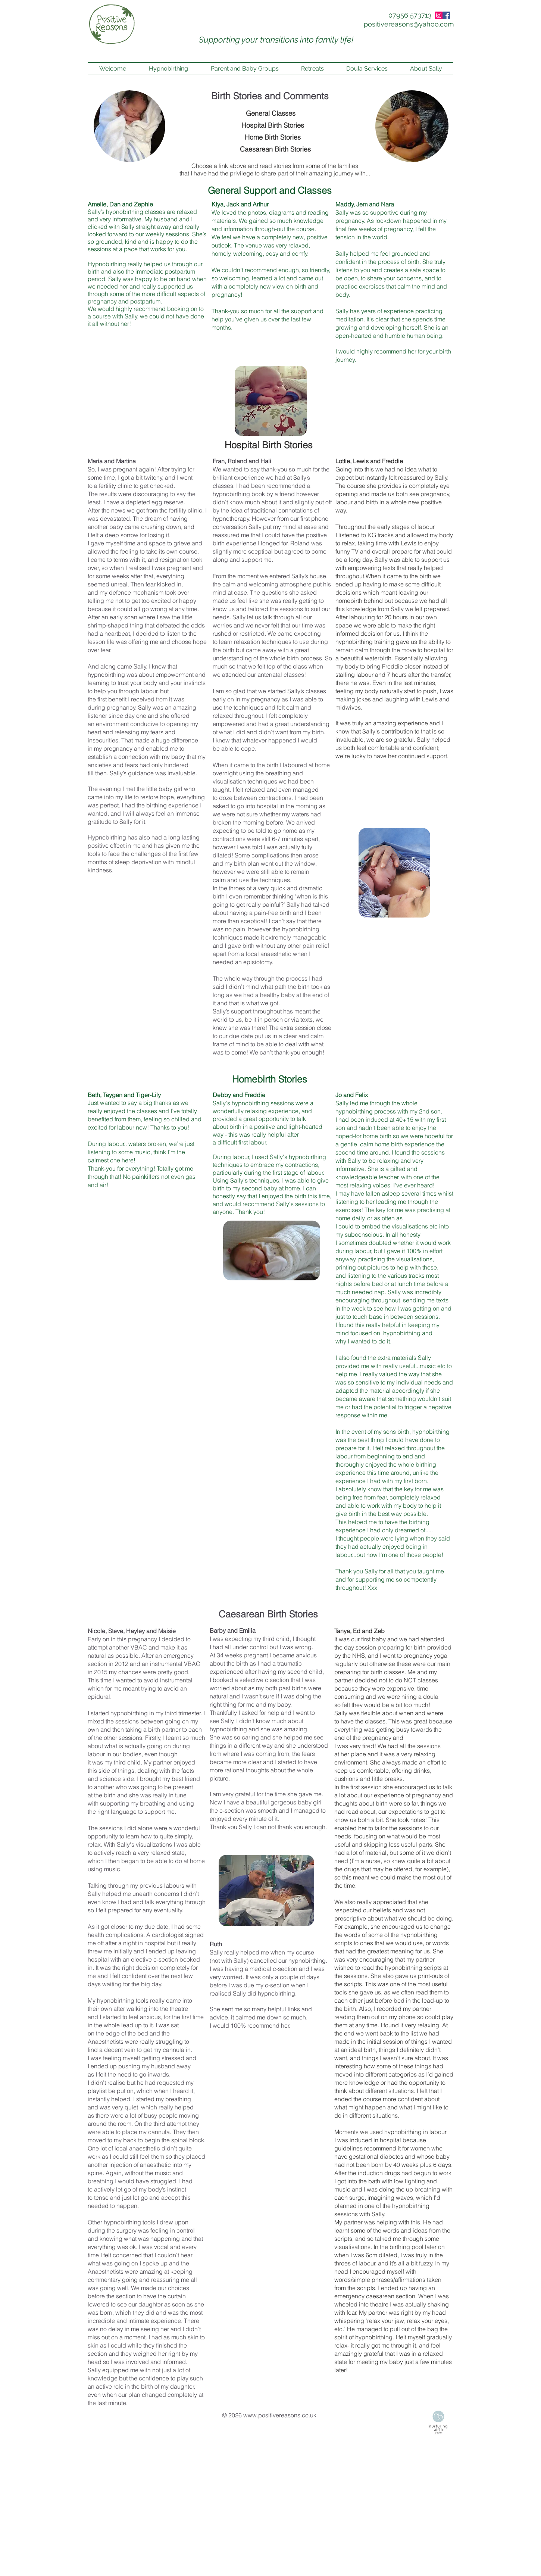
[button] (244, 69)
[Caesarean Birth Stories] (275, 149)
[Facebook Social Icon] (446, 15)
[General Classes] (270, 113)
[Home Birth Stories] (272, 137)
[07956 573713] (410, 15)
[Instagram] (439, 15)
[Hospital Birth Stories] (272, 125)
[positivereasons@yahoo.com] (409, 24)
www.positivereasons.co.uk (279, 2415)
